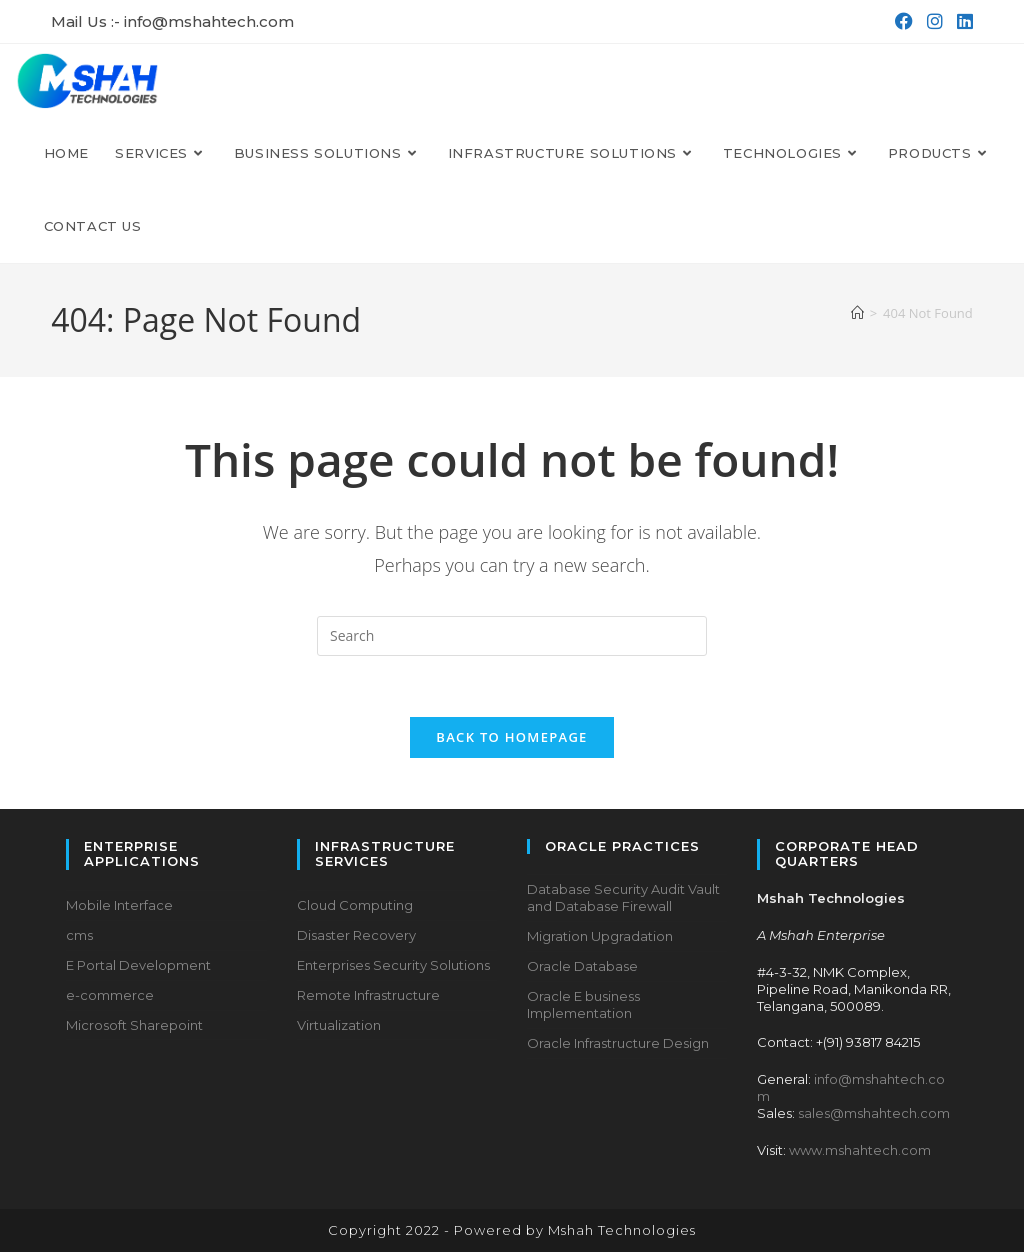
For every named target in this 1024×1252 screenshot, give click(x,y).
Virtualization (339, 1025)
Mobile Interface (119, 905)
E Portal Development (138, 965)
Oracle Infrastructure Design (618, 1043)
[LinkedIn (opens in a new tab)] (960, 22)
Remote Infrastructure (368, 995)
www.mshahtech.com (860, 1150)
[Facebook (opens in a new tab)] (902, 22)
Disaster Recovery (356, 935)
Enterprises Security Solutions (393, 965)
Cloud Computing (355, 905)
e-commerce (110, 995)
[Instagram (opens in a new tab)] (933, 22)
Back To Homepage (511, 737)
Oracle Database (582, 966)
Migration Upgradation (600, 936)
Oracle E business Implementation (583, 1004)
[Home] (857, 313)
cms (79, 935)
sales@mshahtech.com (874, 1113)
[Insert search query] (512, 636)
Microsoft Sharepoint (134, 1025)
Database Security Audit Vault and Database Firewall (623, 898)
